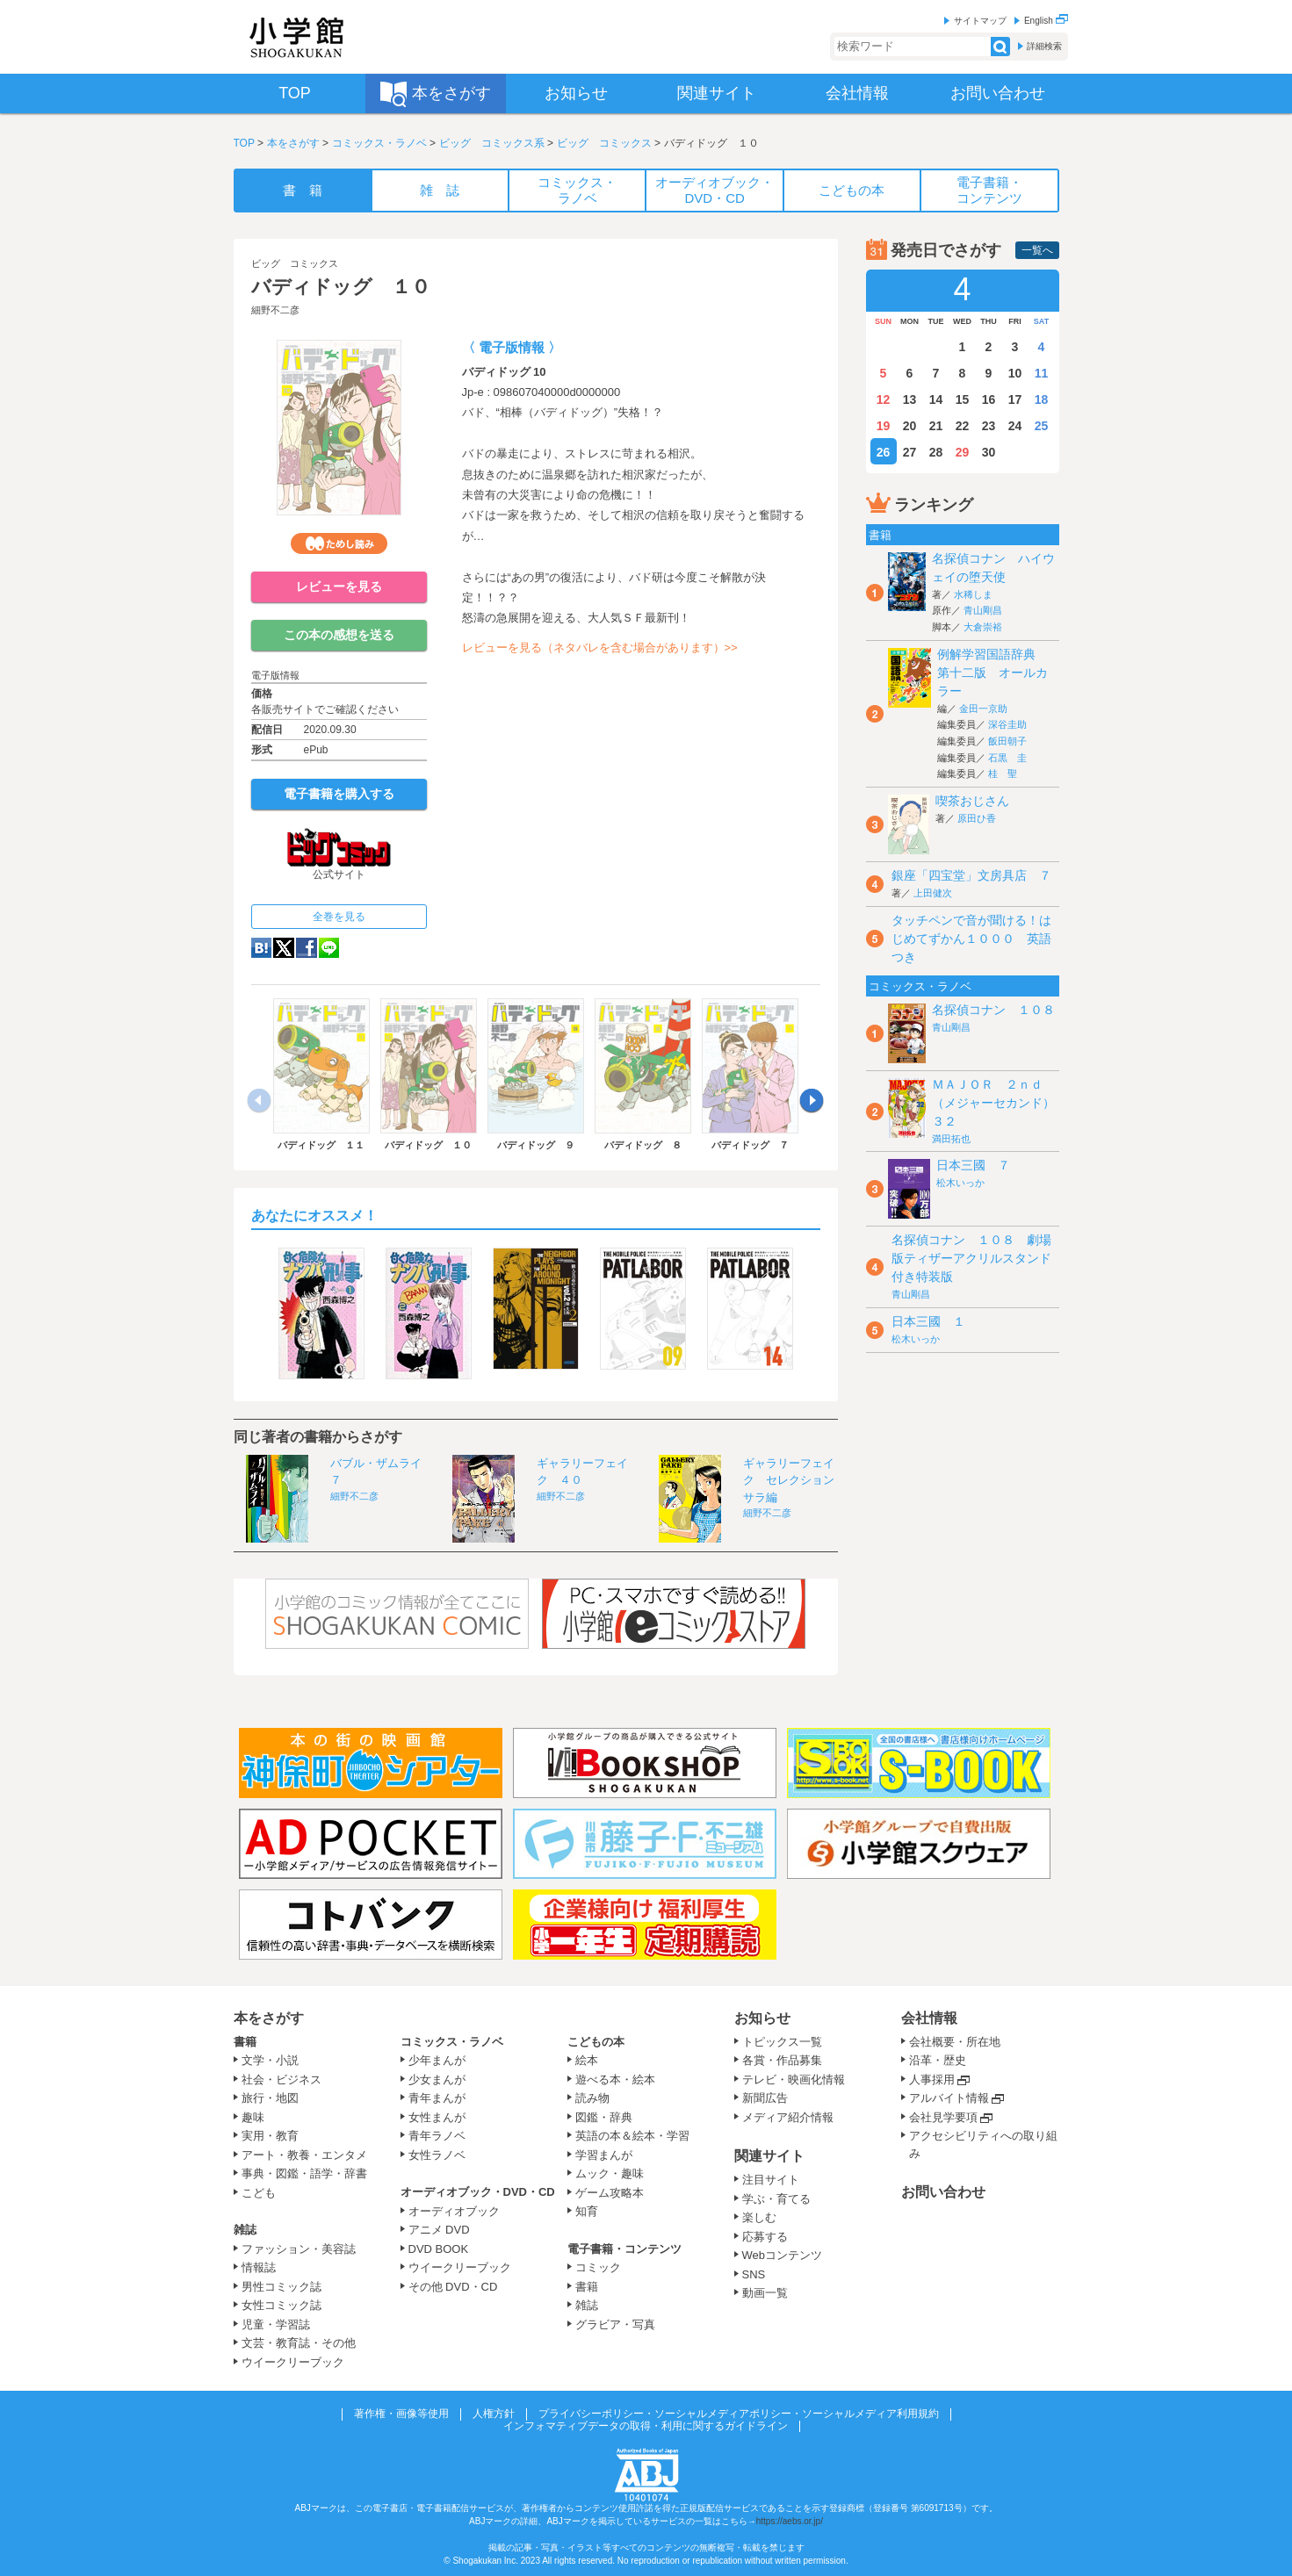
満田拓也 (951, 1138)
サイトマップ (980, 20)
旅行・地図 (270, 2098)
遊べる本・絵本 (615, 2079)
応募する (765, 2236)
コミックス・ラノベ (379, 143)
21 (936, 426)
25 (1042, 426)
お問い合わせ (943, 2191)
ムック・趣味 (609, 2173)
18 (1042, 399)
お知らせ (762, 2018)
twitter (283, 948)
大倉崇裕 (983, 627)
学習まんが (609, 2155)
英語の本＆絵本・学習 (632, 2135)
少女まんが (437, 2079)
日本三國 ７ (973, 1165)
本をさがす (293, 143)
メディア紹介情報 (788, 2117)
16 (989, 399)
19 (884, 426)
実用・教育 (270, 2135)
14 (936, 399)
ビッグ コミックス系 (492, 143)
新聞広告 (765, 2098)
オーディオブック (454, 2211)
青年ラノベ (437, 2135)
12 (884, 399)
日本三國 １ (928, 1321)
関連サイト (769, 2155)
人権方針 (494, 2413)
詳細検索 (1044, 46)
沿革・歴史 (937, 2060)
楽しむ (759, 2217)
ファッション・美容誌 (299, 2249)
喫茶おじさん (972, 801)
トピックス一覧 (782, 2041)
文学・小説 (270, 2060)
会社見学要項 (943, 2117)
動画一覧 (765, 2292)
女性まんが (437, 2117)
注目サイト (770, 2179)
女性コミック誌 (281, 2305)
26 (884, 452)
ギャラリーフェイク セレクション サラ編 (794, 1480)
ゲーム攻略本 (609, 2192)
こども (259, 2192)
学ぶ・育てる (776, 2198)
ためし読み (339, 543)
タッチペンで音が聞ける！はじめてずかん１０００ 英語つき (971, 938)
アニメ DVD (439, 2229)
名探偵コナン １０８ (993, 1010)
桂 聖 (1002, 773)
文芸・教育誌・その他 (299, 2342)
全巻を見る (339, 916)
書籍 (245, 2041)
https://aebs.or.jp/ (789, 2521)
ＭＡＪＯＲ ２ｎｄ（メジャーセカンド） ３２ (999, 1102)
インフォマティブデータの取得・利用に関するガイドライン (645, 2426)
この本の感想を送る (339, 635)
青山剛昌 (983, 610)
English (1046, 20)
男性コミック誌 (281, 2286)
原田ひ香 (976, 818)
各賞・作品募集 (782, 2060)
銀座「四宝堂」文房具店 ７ (971, 875)
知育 (586, 2211)
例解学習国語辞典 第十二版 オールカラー (992, 672)
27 (910, 452)
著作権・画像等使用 (401, 2413)
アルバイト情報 (949, 2098)
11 (1042, 373)
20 (910, 426)
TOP (244, 143)
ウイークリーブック (293, 2362)
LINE (329, 948)
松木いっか (960, 1182)
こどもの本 (595, 2041)
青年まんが (437, 2098)
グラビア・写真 (615, 2324)
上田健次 (932, 893)
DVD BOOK (438, 2249)
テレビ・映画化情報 (793, 2079)
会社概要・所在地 (954, 2041)
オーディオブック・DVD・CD (478, 2191)
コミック (598, 2267)
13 (910, 399)
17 (1015, 399)
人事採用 (932, 2079)
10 (1015, 373)
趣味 (253, 2117)
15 (963, 399)
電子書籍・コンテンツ (624, 2249)
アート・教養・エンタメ (304, 2155)
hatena (261, 948)
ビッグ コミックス (604, 143)
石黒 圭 (1007, 757)
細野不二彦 (275, 310)
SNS (754, 2274)
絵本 (586, 2060)
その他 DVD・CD (453, 2286)
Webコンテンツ (782, 2255)
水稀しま (973, 594)
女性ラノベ (437, 2155)
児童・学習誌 (276, 2324)
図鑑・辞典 (603, 2117)
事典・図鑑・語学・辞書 (304, 2173)
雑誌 (245, 2229)
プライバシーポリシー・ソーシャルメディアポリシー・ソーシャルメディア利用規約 (738, 2413)
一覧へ (1037, 250)
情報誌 (259, 2267)
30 (989, 452)
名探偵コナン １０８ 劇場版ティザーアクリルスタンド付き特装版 (971, 1258)
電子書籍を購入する (339, 794)
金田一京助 (983, 708)
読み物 (592, 2098)
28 (936, 452)
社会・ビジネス (281, 2079)
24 (1015, 426)
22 (963, 426)
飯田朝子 (1007, 741)
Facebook (306, 948)
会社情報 (929, 2018)
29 (963, 452)
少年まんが (437, 2060)
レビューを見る (339, 586)
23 (989, 426)
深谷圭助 (1007, 724)
